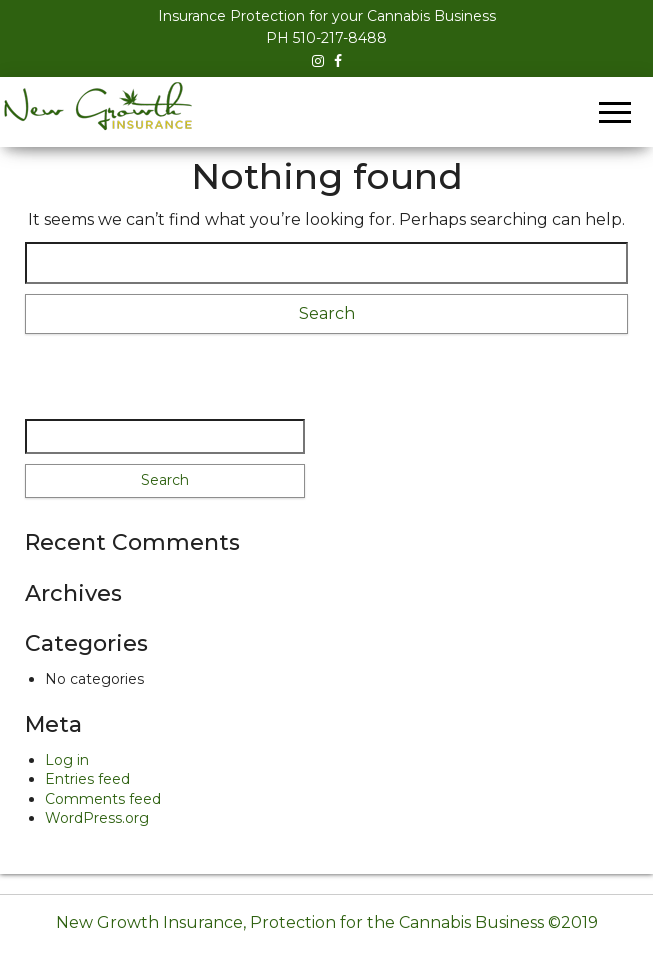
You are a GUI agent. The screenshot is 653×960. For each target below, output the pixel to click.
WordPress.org (97, 818)
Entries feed (87, 779)
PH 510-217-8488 (326, 38)
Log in (67, 760)
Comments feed (103, 799)
